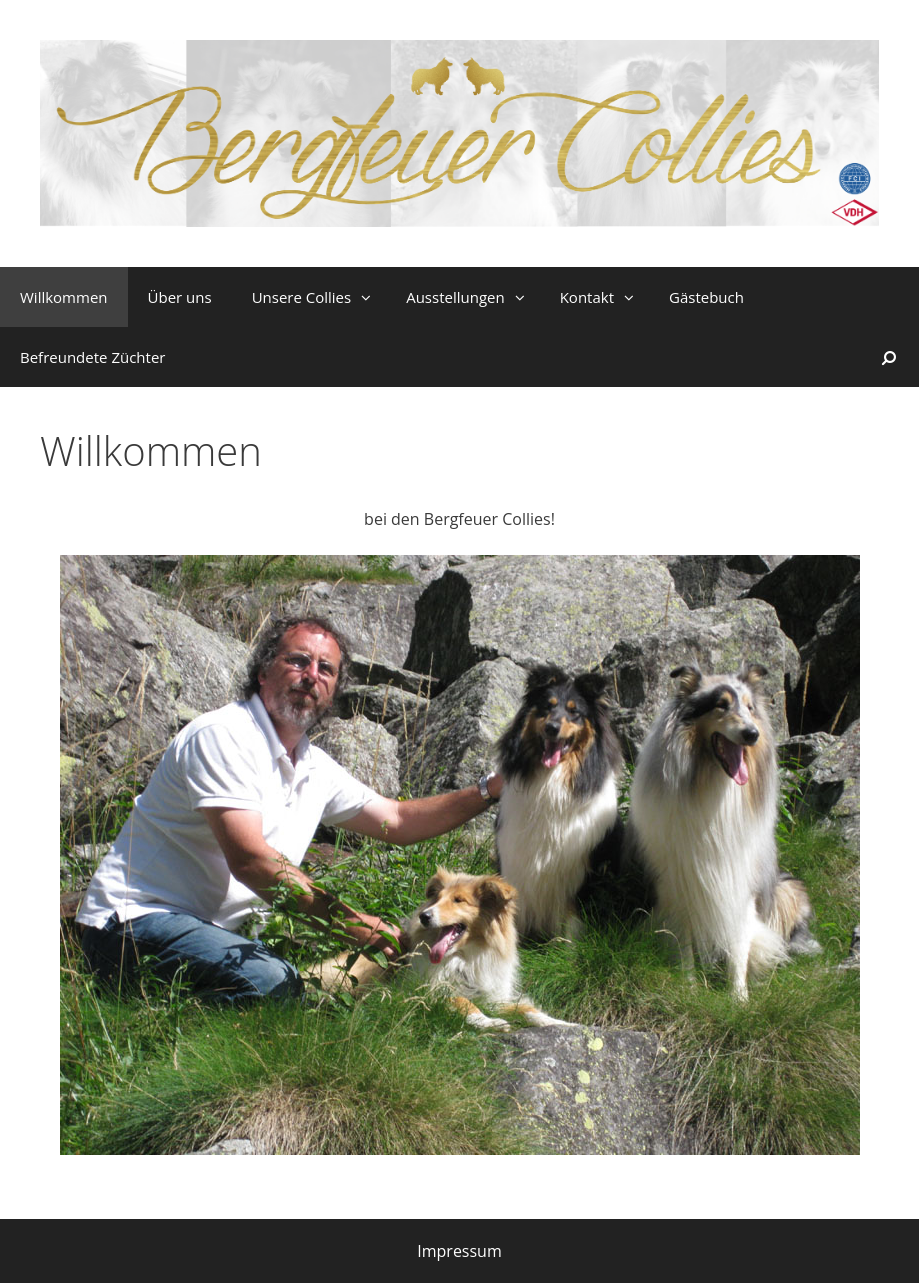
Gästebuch (706, 297)
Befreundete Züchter (92, 357)
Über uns (180, 297)
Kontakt (604, 297)
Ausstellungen (473, 297)
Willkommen (64, 297)
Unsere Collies (319, 297)
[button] (368, 297)
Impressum (459, 1251)
